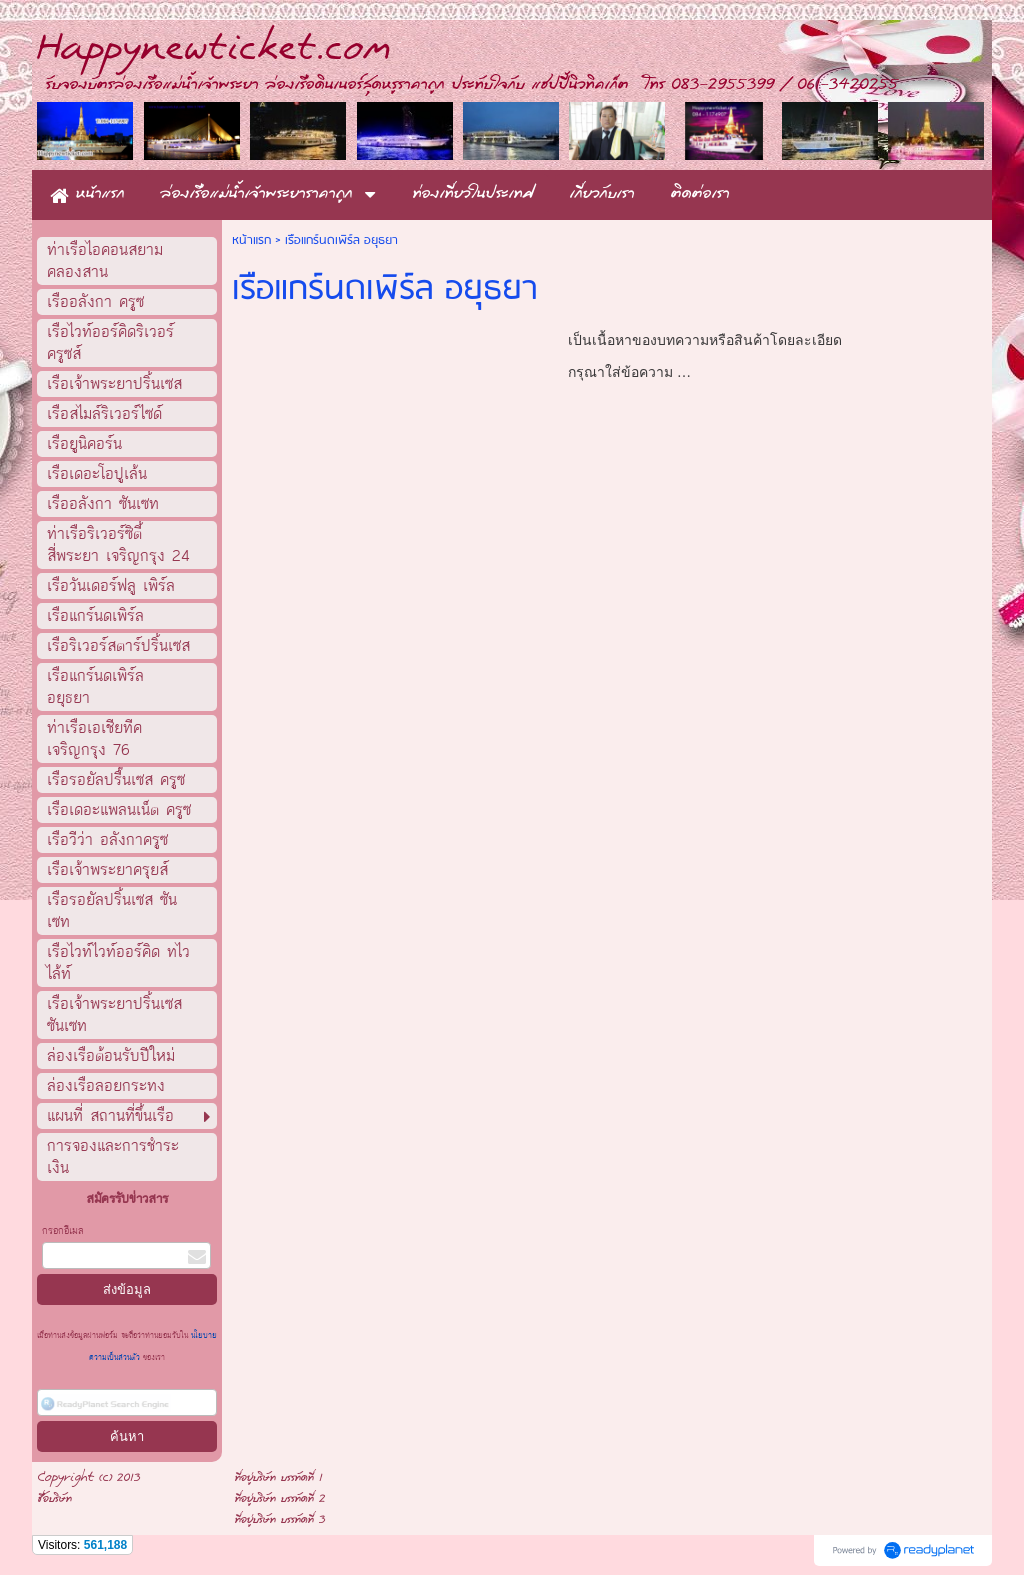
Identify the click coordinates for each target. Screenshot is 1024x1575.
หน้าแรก (251, 240)
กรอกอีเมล (63, 1231)
